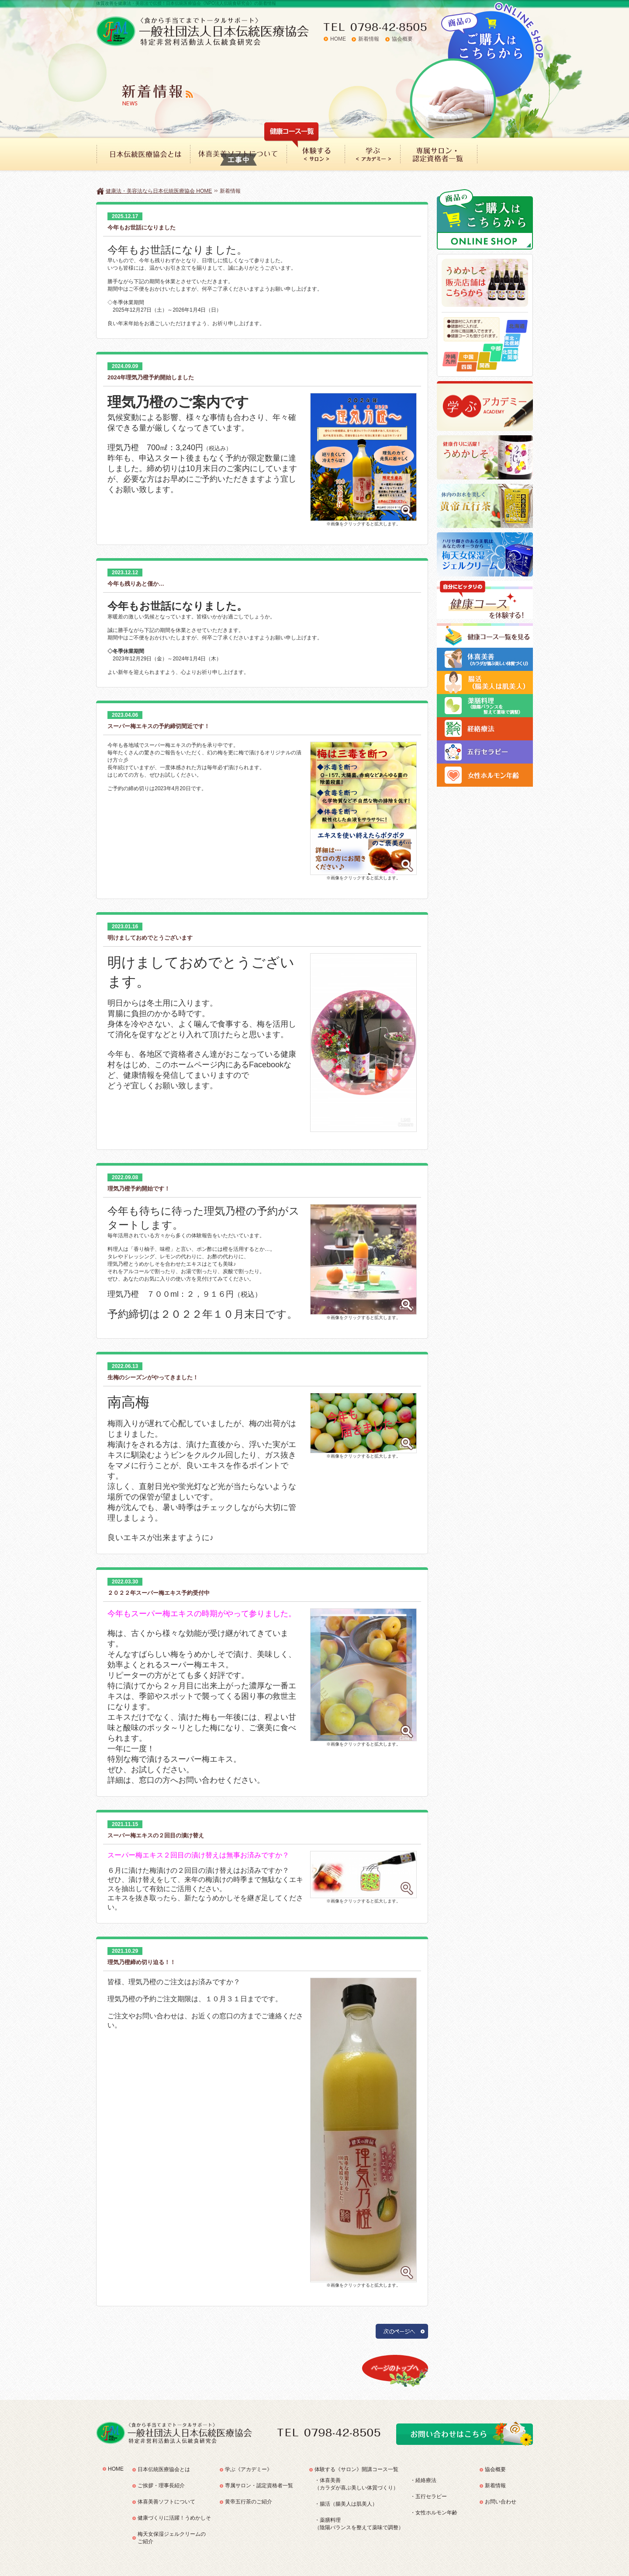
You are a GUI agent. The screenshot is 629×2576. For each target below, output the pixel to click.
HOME (338, 39)
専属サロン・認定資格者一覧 (259, 2485)
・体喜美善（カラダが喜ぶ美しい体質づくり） (356, 2484)
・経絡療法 (423, 2480)
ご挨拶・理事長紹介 (161, 2485)
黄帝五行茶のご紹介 (248, 2502)
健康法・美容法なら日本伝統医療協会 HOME (159, 191)
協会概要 (402, 39)
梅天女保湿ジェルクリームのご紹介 (172, 2538)
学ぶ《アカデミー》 (248, 2469)
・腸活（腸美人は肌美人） (345, 2504)
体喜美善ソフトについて (166, 2502)
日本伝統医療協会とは (164, 2469)
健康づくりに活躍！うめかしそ (174, 2518)
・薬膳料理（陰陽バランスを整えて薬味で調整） (359, 2524)
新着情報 (368, 39)
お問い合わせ (500, 2502)
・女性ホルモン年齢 (433, 2513)
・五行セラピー (428, 2496)
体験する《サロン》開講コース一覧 (356, 2469)
